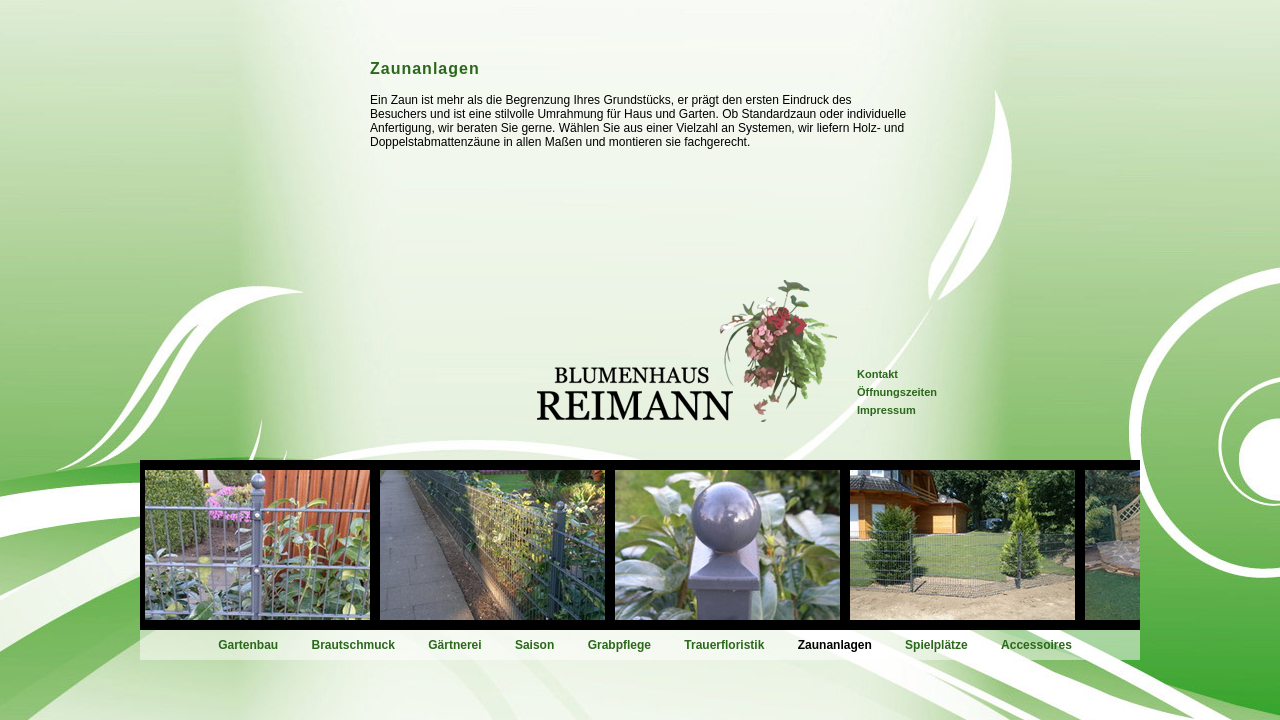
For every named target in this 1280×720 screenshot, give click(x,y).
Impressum (886, 410)
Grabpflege (619, 645)
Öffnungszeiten (897, 392)
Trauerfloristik (724, 645)
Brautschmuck (353, 645)
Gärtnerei (454, 645)
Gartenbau (248, 645)
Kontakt (877, 374)
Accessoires (1036, 645)
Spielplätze (936, 645)
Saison (534, 645)
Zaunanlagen (835, 645)
